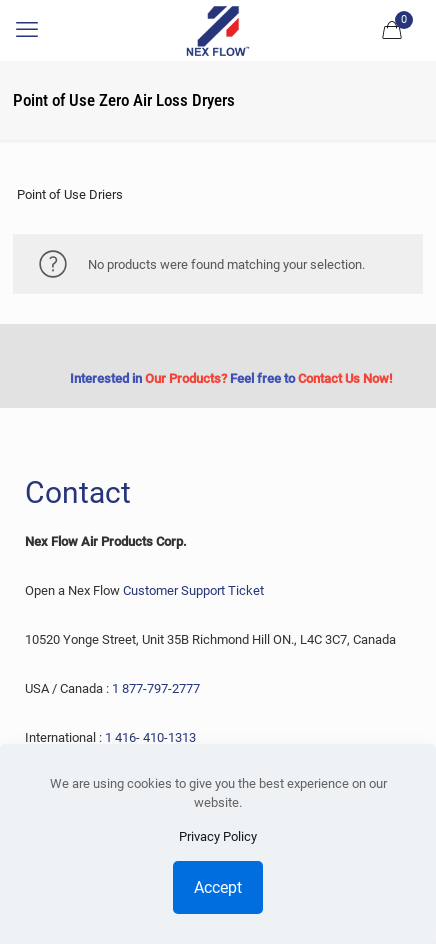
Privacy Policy (218, 836)
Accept (218, 887)
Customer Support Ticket (193, 590)
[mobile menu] (27, 30)
